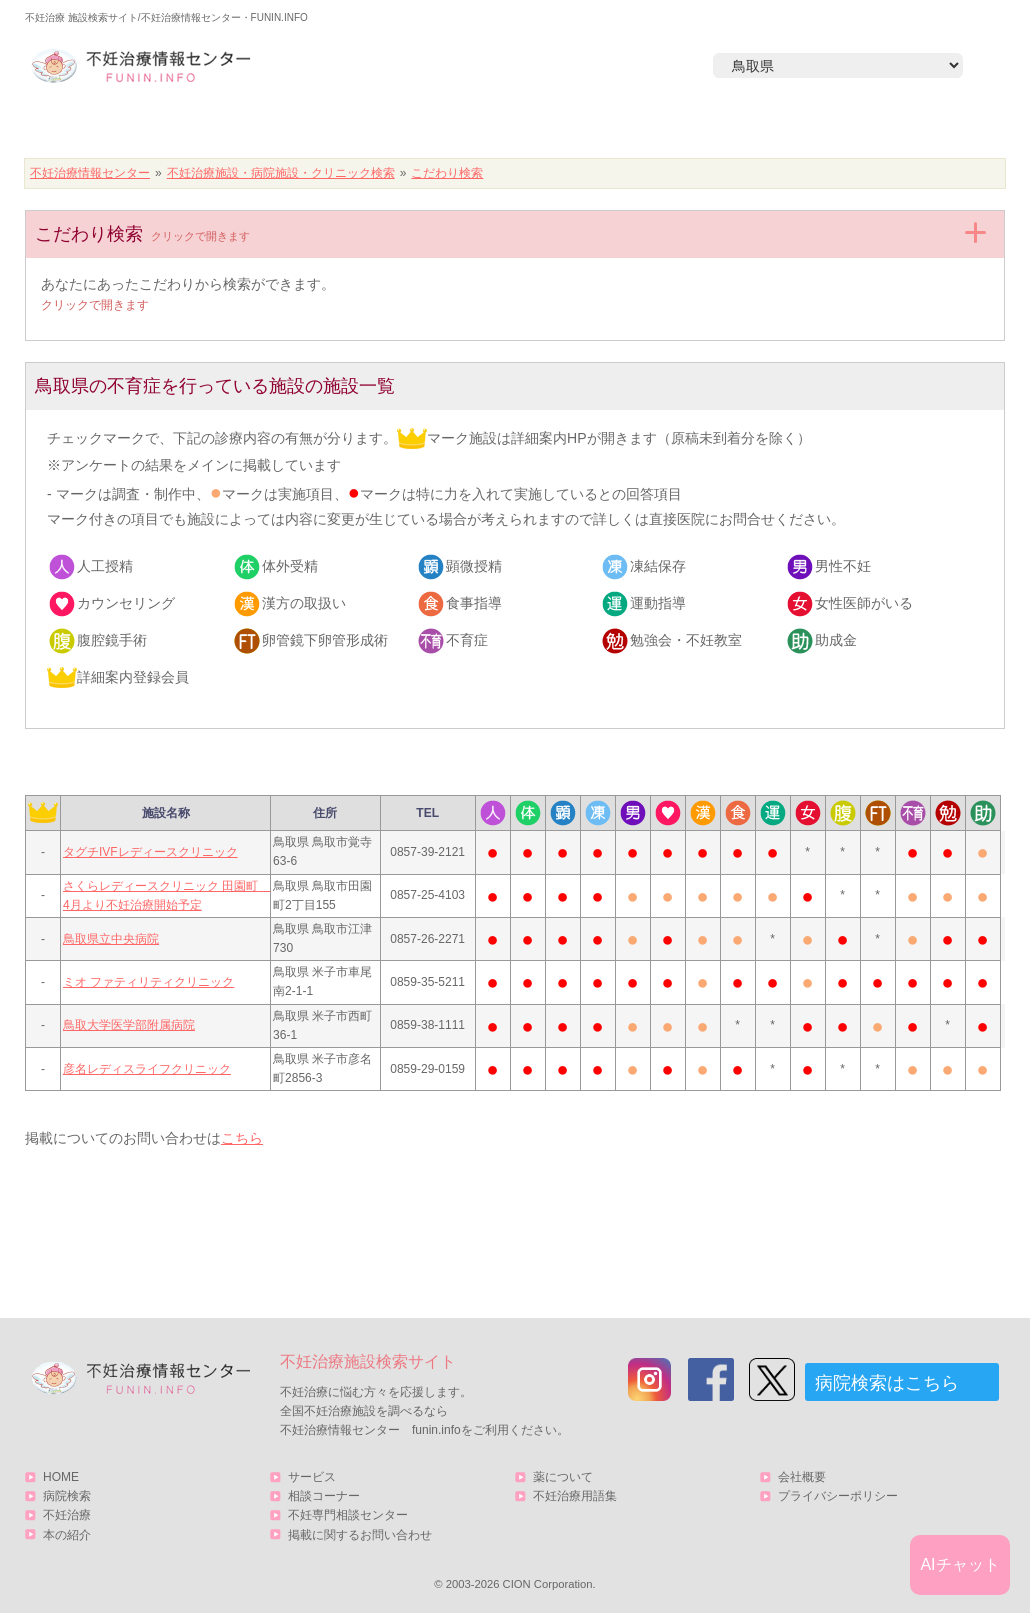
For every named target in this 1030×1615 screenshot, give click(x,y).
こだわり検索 (447, 173)
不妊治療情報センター (90, 173)
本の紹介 (696, 126)
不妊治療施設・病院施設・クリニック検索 (281, 173)
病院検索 (312, 126)
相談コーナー (324, 1496)
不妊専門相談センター (348, 1515)
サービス (898, 126)
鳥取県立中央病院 (111, 939)
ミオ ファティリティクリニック (148, 982)
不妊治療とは (504, 126)
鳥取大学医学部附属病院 (129, 1025)
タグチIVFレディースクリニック (150, 852)
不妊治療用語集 (575, 1496)
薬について (563, 1477)
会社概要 (802, 1477)
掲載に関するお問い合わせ (360, 1535)
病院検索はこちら (887, 1383)
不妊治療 (67, 1515)
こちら (242, 1138)
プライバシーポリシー (838, 1496)
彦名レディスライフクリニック (147, 1069)
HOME (120, 126)
